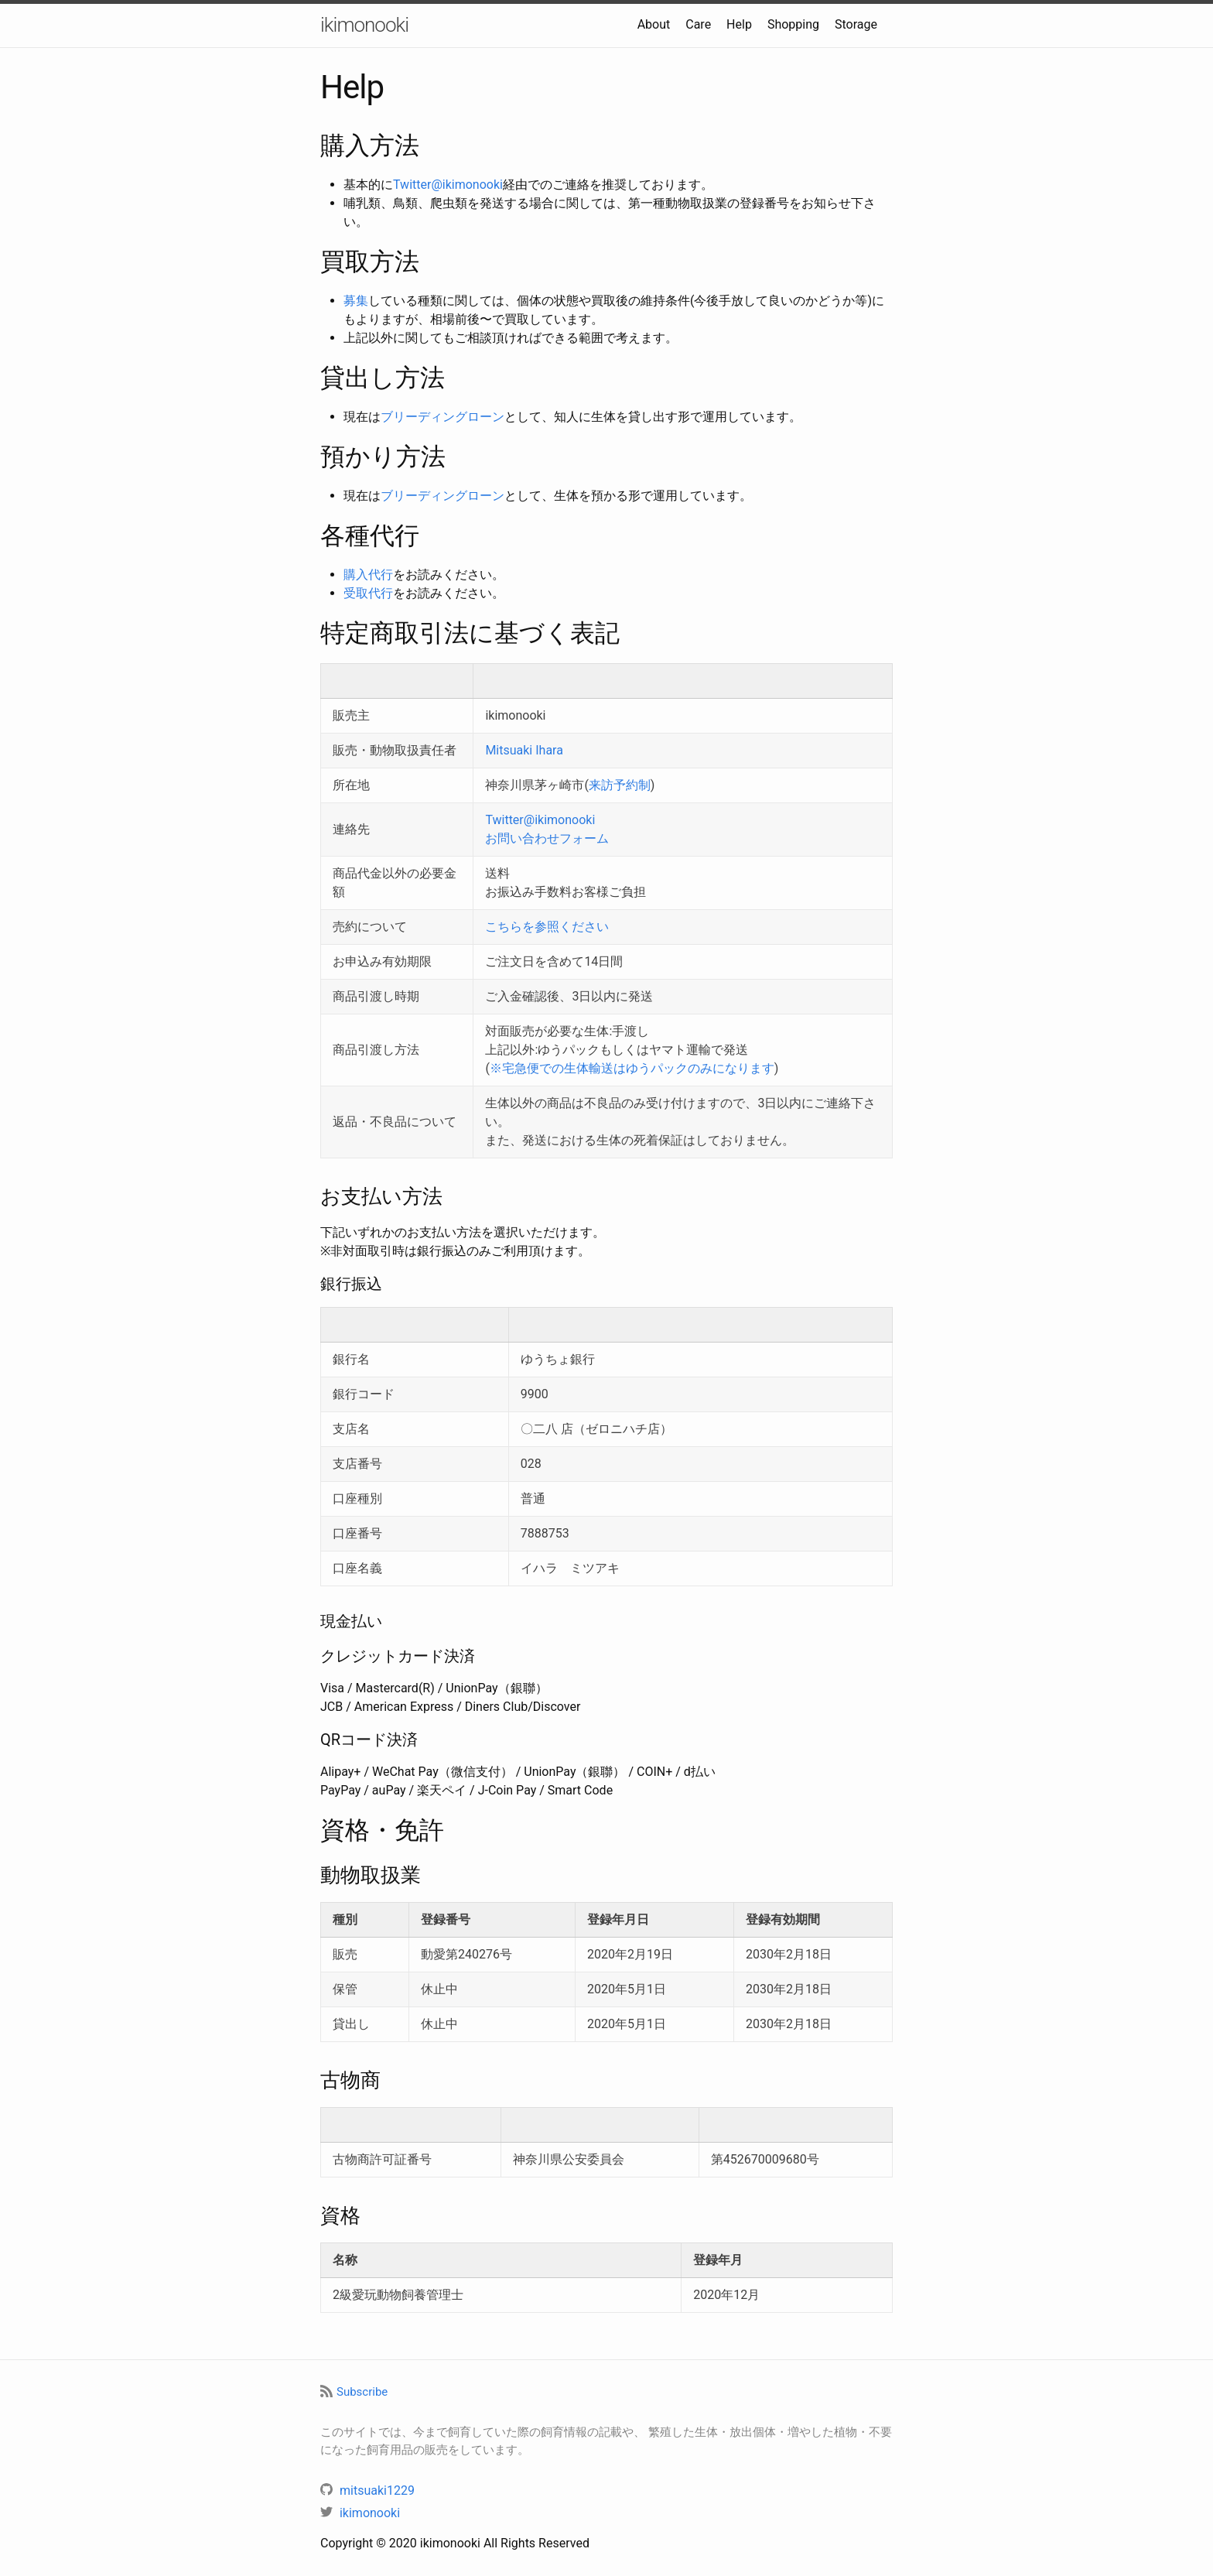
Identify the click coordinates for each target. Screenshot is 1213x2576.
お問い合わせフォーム (547, 838)
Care (698, 24)
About (654, 24)
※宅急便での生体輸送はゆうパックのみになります (632, 1068)
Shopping (793, 24)
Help (739, 24)
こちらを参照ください (547, 926)
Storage (856, 24)
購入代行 (368, 574)
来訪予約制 (620, 785)
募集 (355, 300)
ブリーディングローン (442, 416)
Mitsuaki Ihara (524, 750)
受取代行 (368, 593)
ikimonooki (364, 24)
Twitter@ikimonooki (448, 184)
